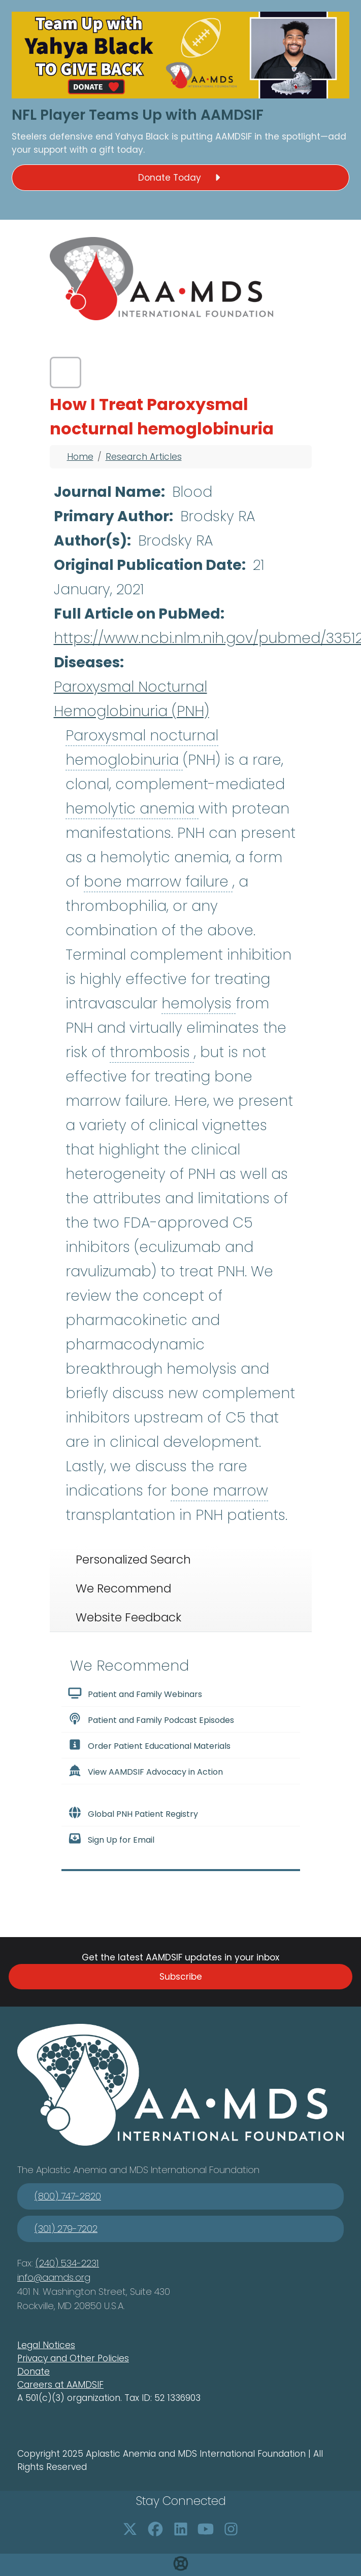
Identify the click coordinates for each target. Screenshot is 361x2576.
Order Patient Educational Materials (149, 1745)
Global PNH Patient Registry (133, 1813)
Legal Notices (46, 2345)
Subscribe (180, 1977)
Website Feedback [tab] (128, 1617)
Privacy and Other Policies (73, 2358)
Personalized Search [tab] (133, 1559)
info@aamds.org (53, 2277)
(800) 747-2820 (68, 2196)
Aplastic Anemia (72, 2169)
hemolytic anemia (132, 809)
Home (80, 457)
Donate (33, 2371)
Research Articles (144, 457)
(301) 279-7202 (66, 2228)
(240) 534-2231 (67, 2263)
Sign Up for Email (111, 1839)
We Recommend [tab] (123, 1588)
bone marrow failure (158, 882)
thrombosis (152, 1052)
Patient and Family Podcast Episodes (151, 1719)
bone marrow (219, 1491)
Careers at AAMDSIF (60, 2385)
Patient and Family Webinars (135, 1693)
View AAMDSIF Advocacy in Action (145, 1771)
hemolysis (198, 1003)
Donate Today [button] (180, 178)
